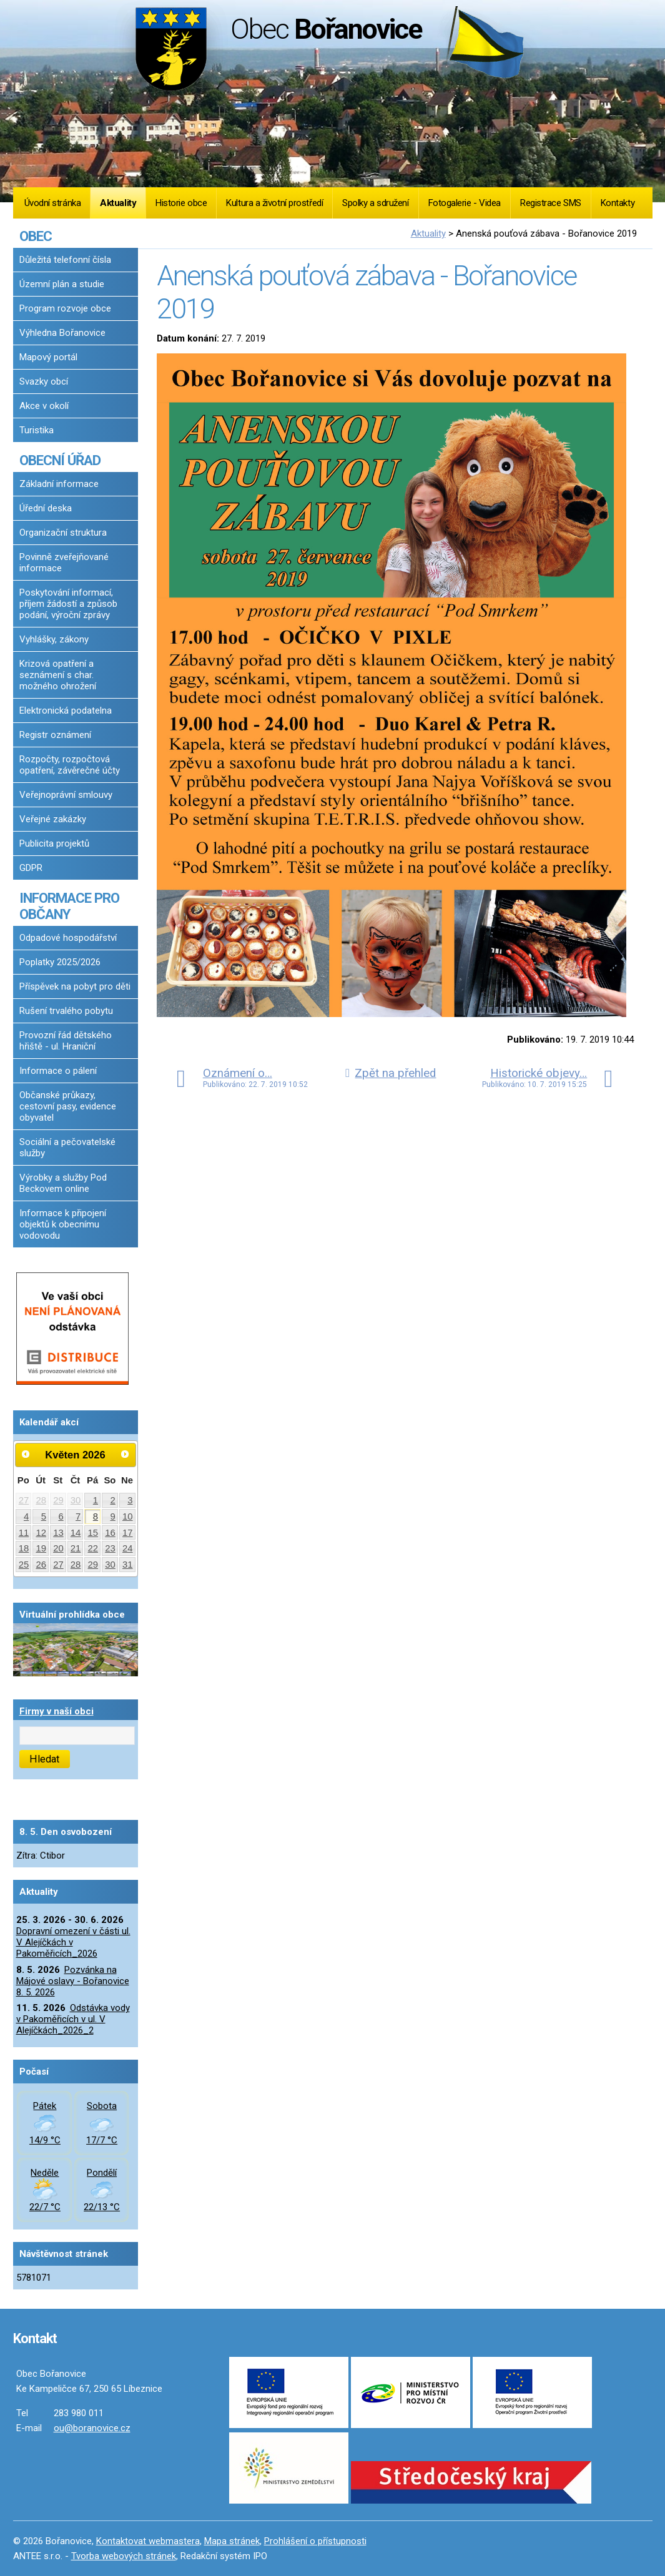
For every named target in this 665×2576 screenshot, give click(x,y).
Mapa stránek (232, 2541)
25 (24, 1565)
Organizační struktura (63, 532)
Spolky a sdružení (375, 203)
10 (127, 1517)
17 (127, 1533)
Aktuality (118, 203)
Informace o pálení (58, 1070)
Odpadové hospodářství (68, 937)
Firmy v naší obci (56, 1711)
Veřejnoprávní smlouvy (65, 794)
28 (41, 1500)
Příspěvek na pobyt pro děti (75, 986)
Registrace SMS (550, 203)
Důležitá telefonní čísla (65, 259)
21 (76, 1548)
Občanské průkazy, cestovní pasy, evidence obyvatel (67, 1106)
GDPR (30, 867)
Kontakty (617, 203)
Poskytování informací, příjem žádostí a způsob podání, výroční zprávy (68, 604)
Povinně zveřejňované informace (64, 562)
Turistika (36, 430)
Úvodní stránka (52, 203)
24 (127, 1548)
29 (58, 1500)
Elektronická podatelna (65, 710)
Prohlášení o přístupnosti (315, 2541)
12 (41, 1533)
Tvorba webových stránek (123, 2556)
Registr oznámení (55, 734)
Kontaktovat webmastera (148, 2541)
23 (110, 1548)
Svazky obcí (43, 381)
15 (93, 1533)
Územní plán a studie (61, 284)
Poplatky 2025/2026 (60, 962)
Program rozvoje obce (65, 308)
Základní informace (59, 483)
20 (58, 1548)
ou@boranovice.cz (92, 2428)
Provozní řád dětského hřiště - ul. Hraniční (65, 1041)
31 (127, 1565)
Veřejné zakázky (52, 819)
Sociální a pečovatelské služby (67, 1147)
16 (110, 1533)
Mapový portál (48, 357)
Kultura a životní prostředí (274, 203)
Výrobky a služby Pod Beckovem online (63, 1183)
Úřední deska (45, 508)
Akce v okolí (44, 405)
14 (76, 1533)
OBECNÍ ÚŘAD (60, 460)
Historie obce (181, 203)
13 (58, 1533)
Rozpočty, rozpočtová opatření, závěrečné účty (69, 765)
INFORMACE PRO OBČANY (69, 906)
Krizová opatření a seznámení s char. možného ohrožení (57, 675)
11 (24, 1533)
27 (24, 1500)
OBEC (35, 236)
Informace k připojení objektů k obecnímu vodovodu (62, 1224)
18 (24, 1548)
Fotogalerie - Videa (464, 203)
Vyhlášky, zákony (54, 639)
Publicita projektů (54, 843)
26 (41, 1565)
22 (93, 1548)
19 (41, 1548)
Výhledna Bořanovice (62, 332)
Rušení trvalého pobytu (66, 1010)
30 (76, 1500)
